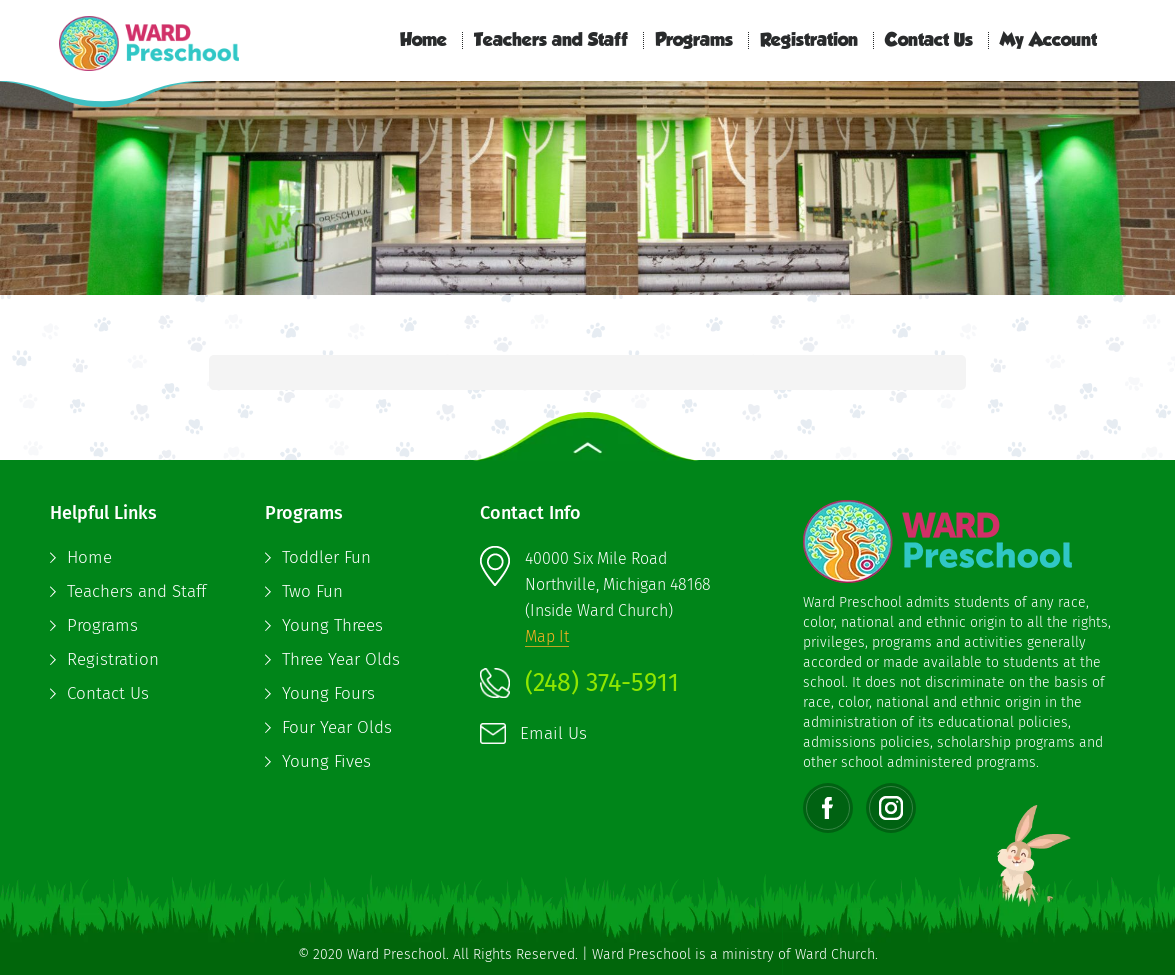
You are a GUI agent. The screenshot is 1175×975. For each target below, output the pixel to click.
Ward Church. (836, 954)
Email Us (553, 733)
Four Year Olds (337, 727)
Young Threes (332, 625)
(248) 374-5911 (602, 683)
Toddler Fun (326, 557)
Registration (809, 40)
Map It (547, 636)
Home (423, 40)
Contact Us (929, 40)
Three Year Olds (341, 659)
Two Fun (312, 591)
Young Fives (326, 761)
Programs (694, 40)
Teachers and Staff (551, 40)
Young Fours (328, 693)
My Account (1048, 40)
